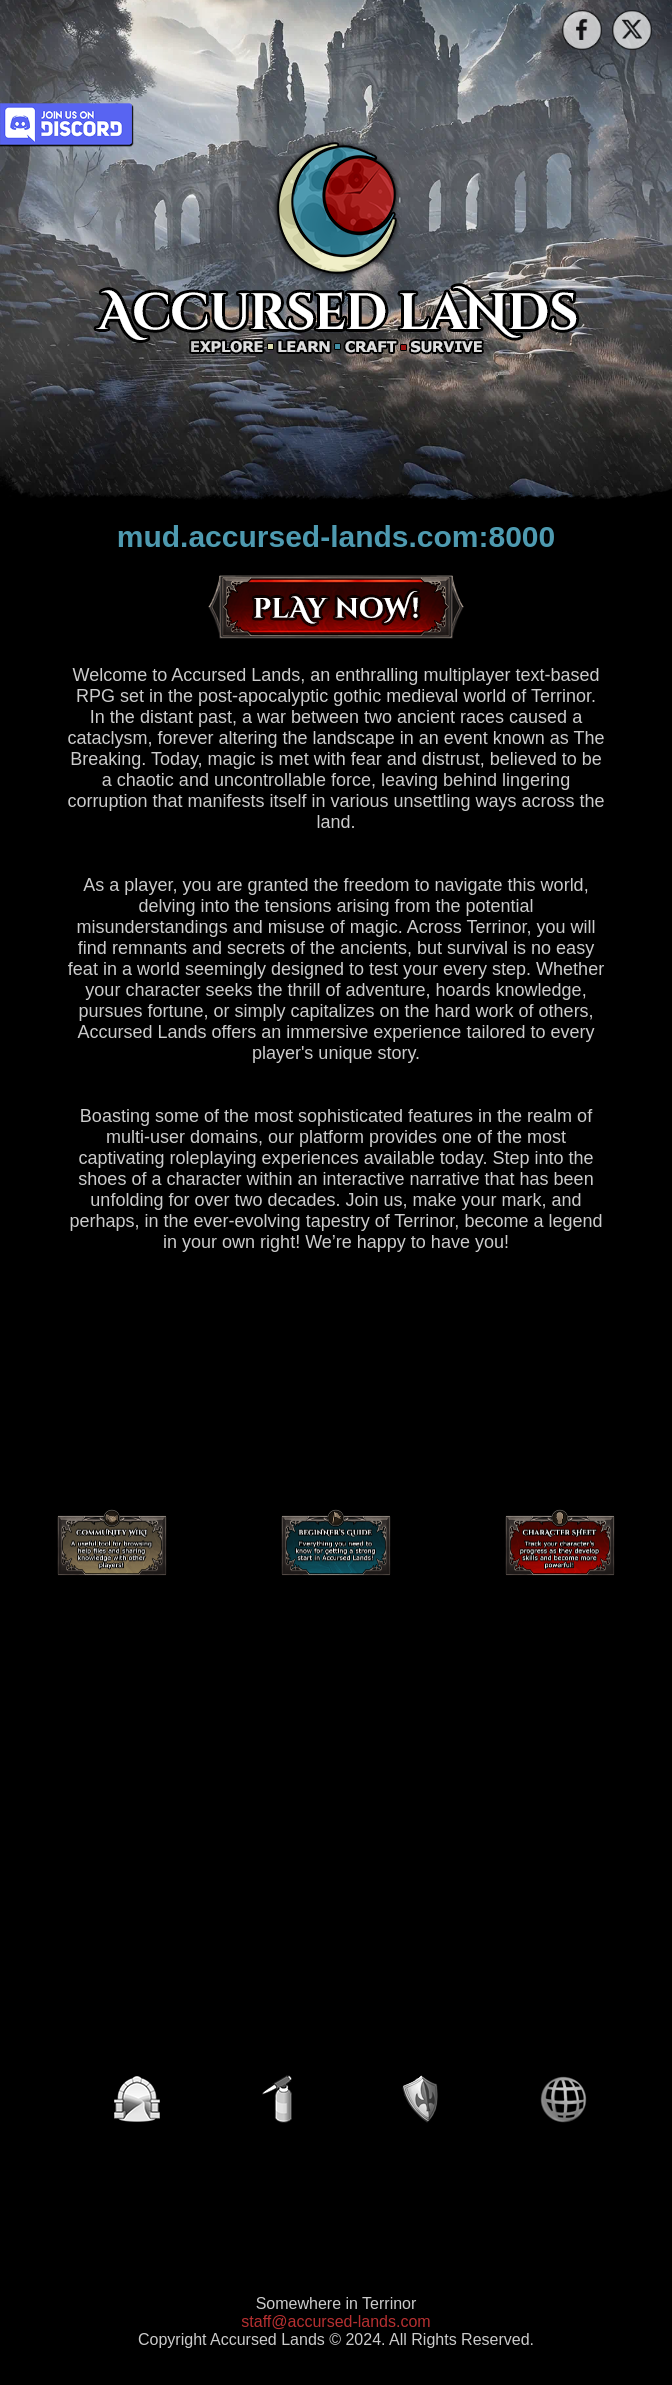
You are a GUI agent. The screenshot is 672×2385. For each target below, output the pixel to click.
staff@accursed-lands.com (335, 2321)
